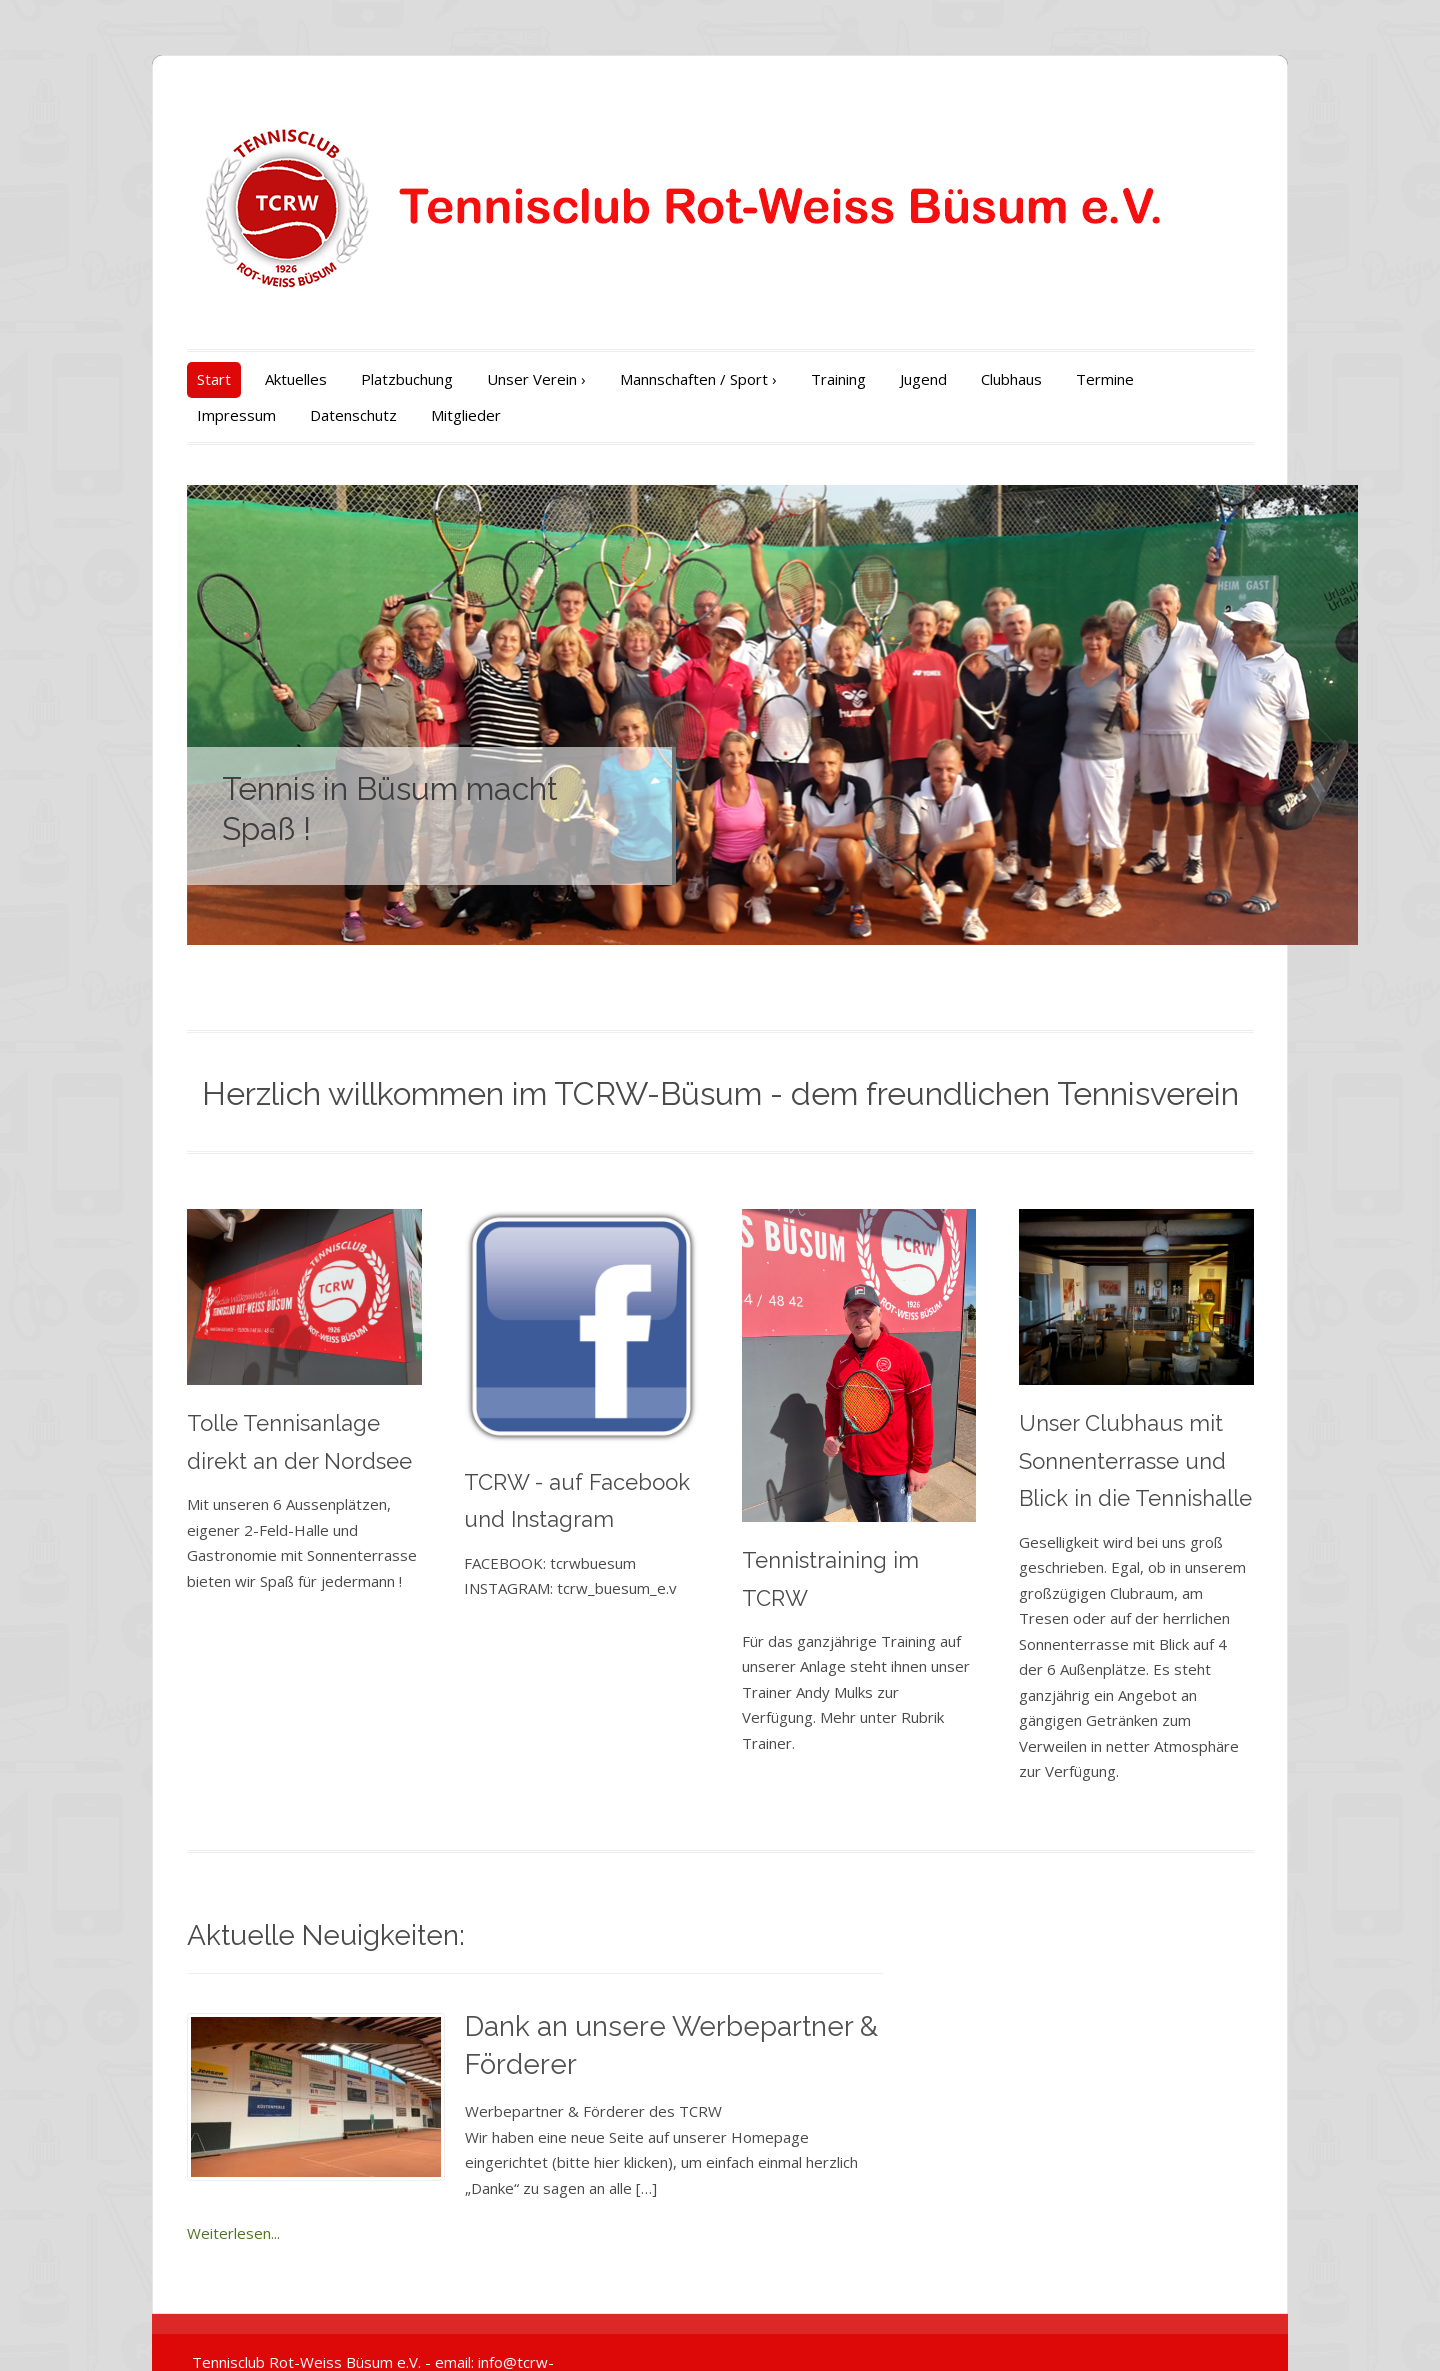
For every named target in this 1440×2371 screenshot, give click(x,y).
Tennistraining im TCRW (867, 1591)
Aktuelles (244, 379)
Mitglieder (301, 415)
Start (162, 379)
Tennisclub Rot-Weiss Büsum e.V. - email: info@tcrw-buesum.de (359, 2328)
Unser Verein (484, 379)
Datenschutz (188, 415)
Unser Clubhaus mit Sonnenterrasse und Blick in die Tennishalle (1164, 1477)
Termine (1053, 379)
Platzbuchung (355, 379)
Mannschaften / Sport (646, 379)
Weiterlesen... (459, 2199)
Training (786, 379)
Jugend (871, 379)
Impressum (1155, 379)
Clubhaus (959, 379)
